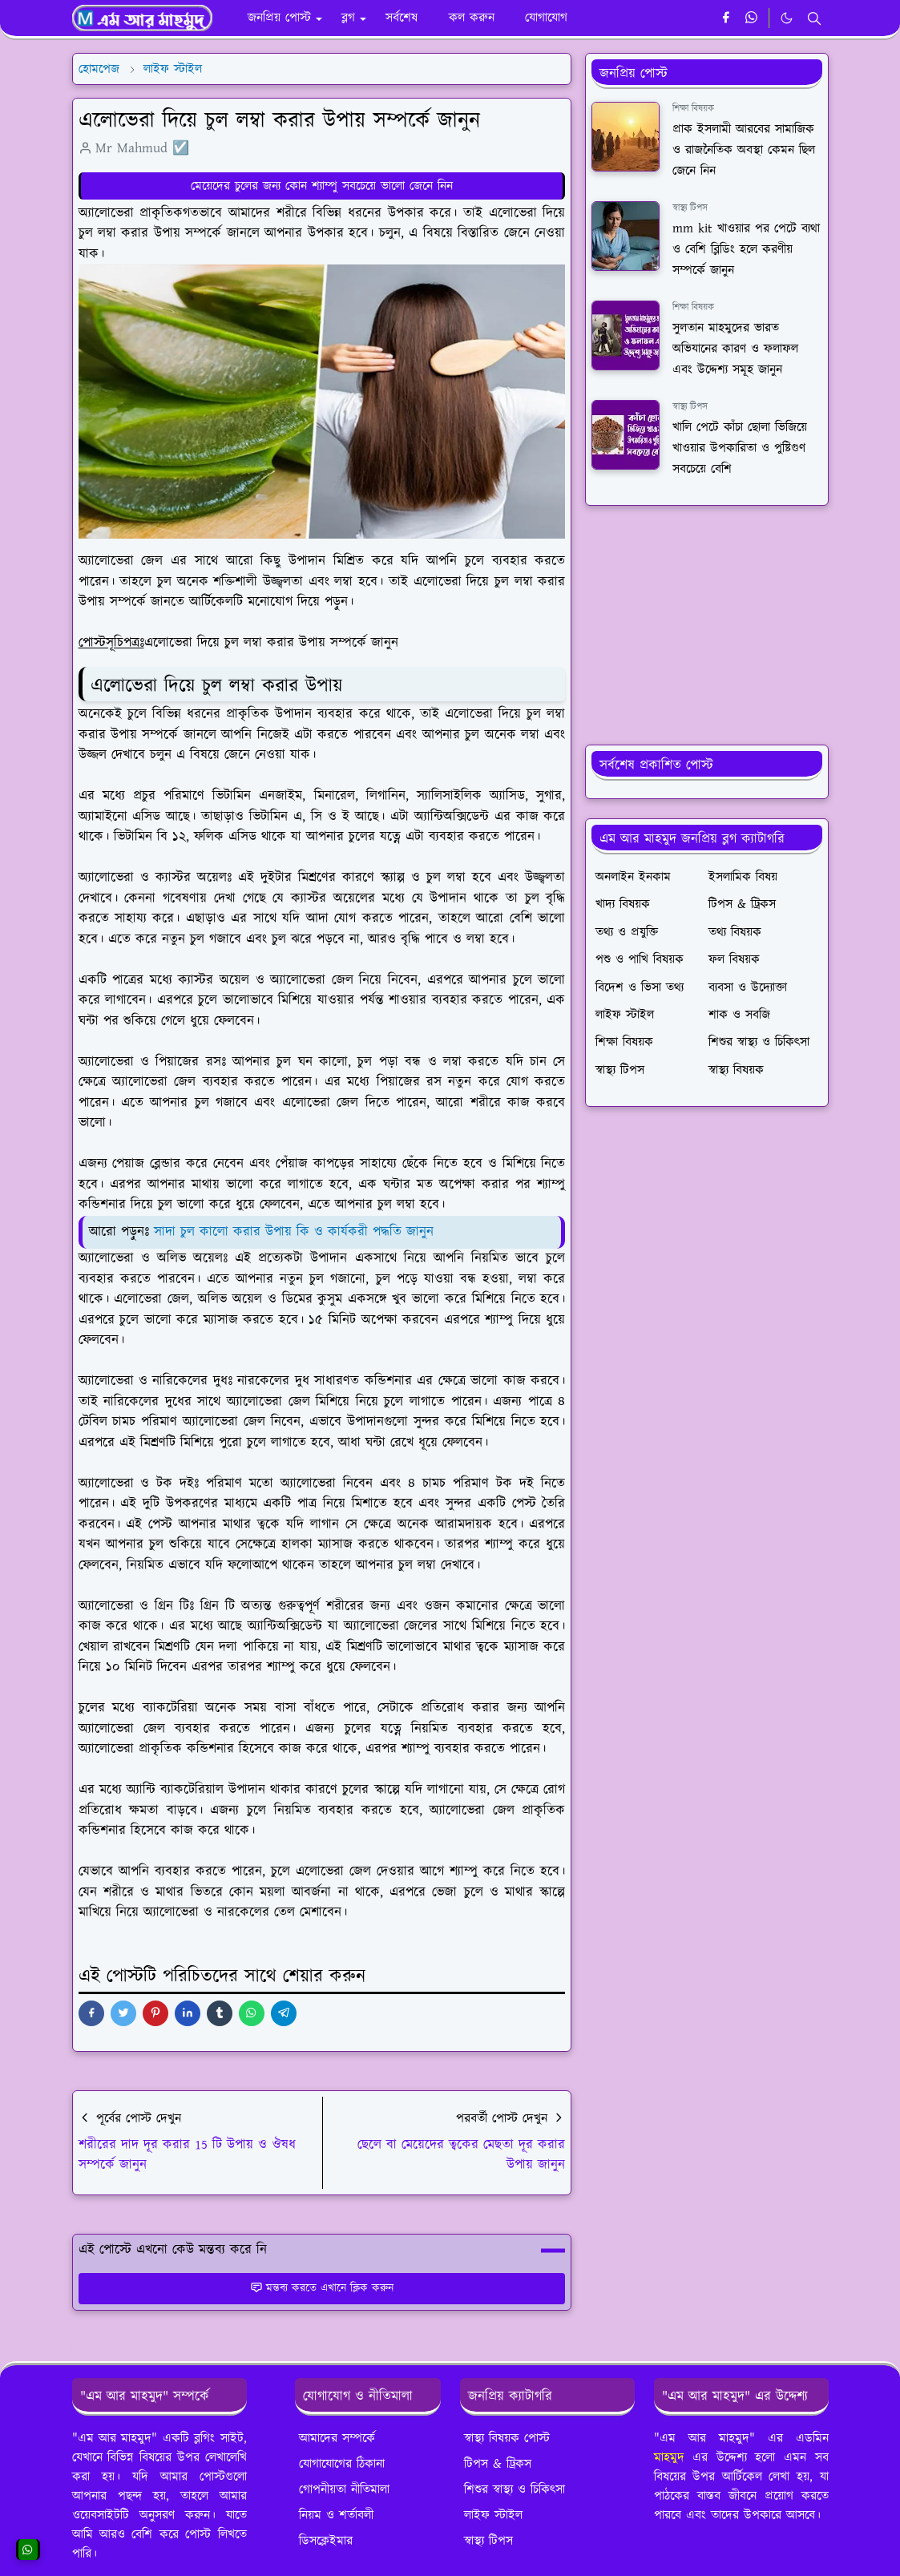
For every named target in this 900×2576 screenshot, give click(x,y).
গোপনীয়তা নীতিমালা (344, 2489)
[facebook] (725, 18)
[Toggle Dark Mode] (786, 18)
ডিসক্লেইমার (326, 2541)
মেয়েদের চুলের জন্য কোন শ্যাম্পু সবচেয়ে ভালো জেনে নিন (322, 186)
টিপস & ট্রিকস (497, 2464)
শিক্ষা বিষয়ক (693, 108)
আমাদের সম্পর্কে (337, 2438)
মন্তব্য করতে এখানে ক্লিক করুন (321, 2288)
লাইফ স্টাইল (493, 2515)
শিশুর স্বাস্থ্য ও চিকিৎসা (514, 2489)
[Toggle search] (814, 18)
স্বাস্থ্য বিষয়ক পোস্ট (507, 2438)
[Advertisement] (707, 625)
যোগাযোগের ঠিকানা (342, 2464)
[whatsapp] (752, 18)
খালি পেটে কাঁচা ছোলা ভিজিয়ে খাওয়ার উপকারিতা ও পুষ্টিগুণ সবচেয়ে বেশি (739, 448)
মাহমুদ (669, 2457)
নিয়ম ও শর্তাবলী (336, 2515)
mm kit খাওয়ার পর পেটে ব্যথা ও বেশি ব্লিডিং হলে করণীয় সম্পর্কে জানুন (746, 250)
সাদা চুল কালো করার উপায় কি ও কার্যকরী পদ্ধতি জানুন (294, 1232)
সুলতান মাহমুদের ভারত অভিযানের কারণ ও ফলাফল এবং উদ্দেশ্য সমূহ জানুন (735, 349)
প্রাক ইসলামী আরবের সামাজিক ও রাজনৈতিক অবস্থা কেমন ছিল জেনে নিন (743, 150)
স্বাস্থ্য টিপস (690, 208)
